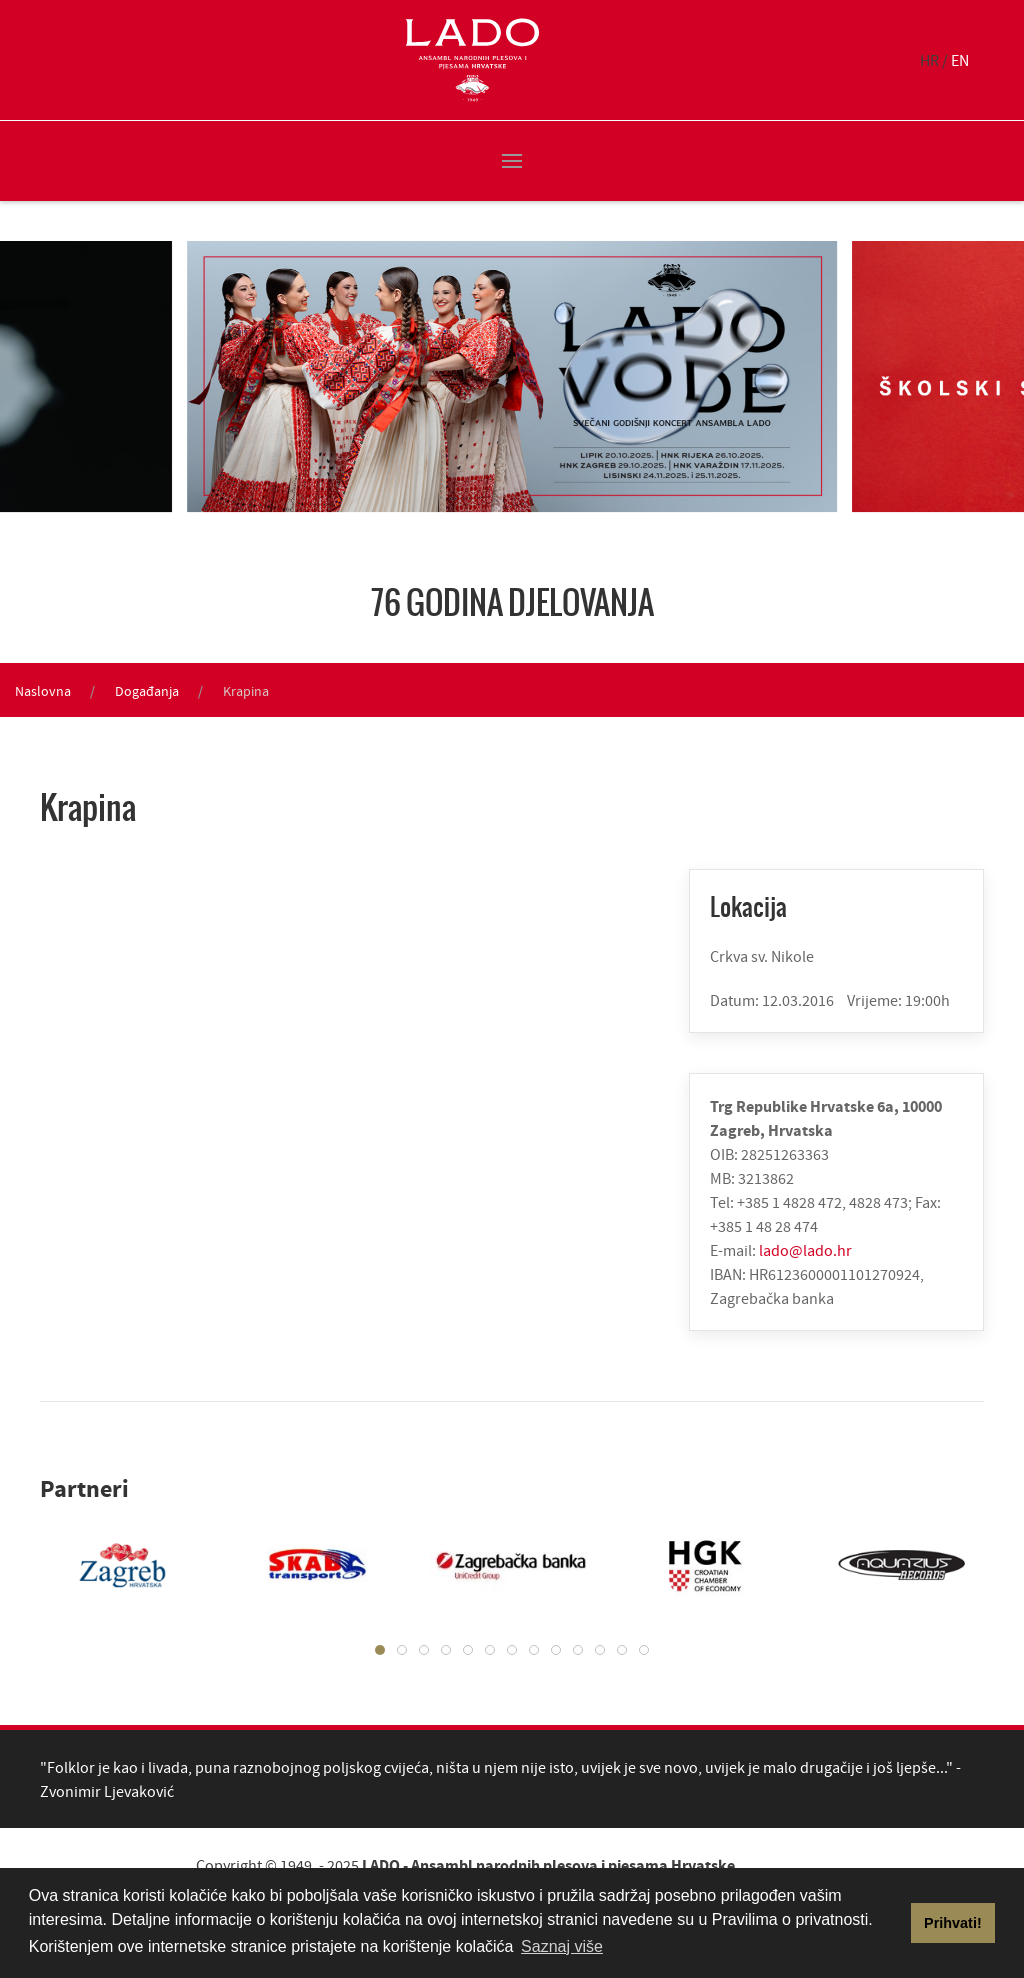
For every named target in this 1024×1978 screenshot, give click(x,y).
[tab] (380, 1650)
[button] (512, 161)
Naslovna (43, 691)
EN (960, 60)
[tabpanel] (107, 1565)
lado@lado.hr (805, 1250)
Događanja (147, 691)
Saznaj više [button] (562, 1946)
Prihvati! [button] (953, 1923)
